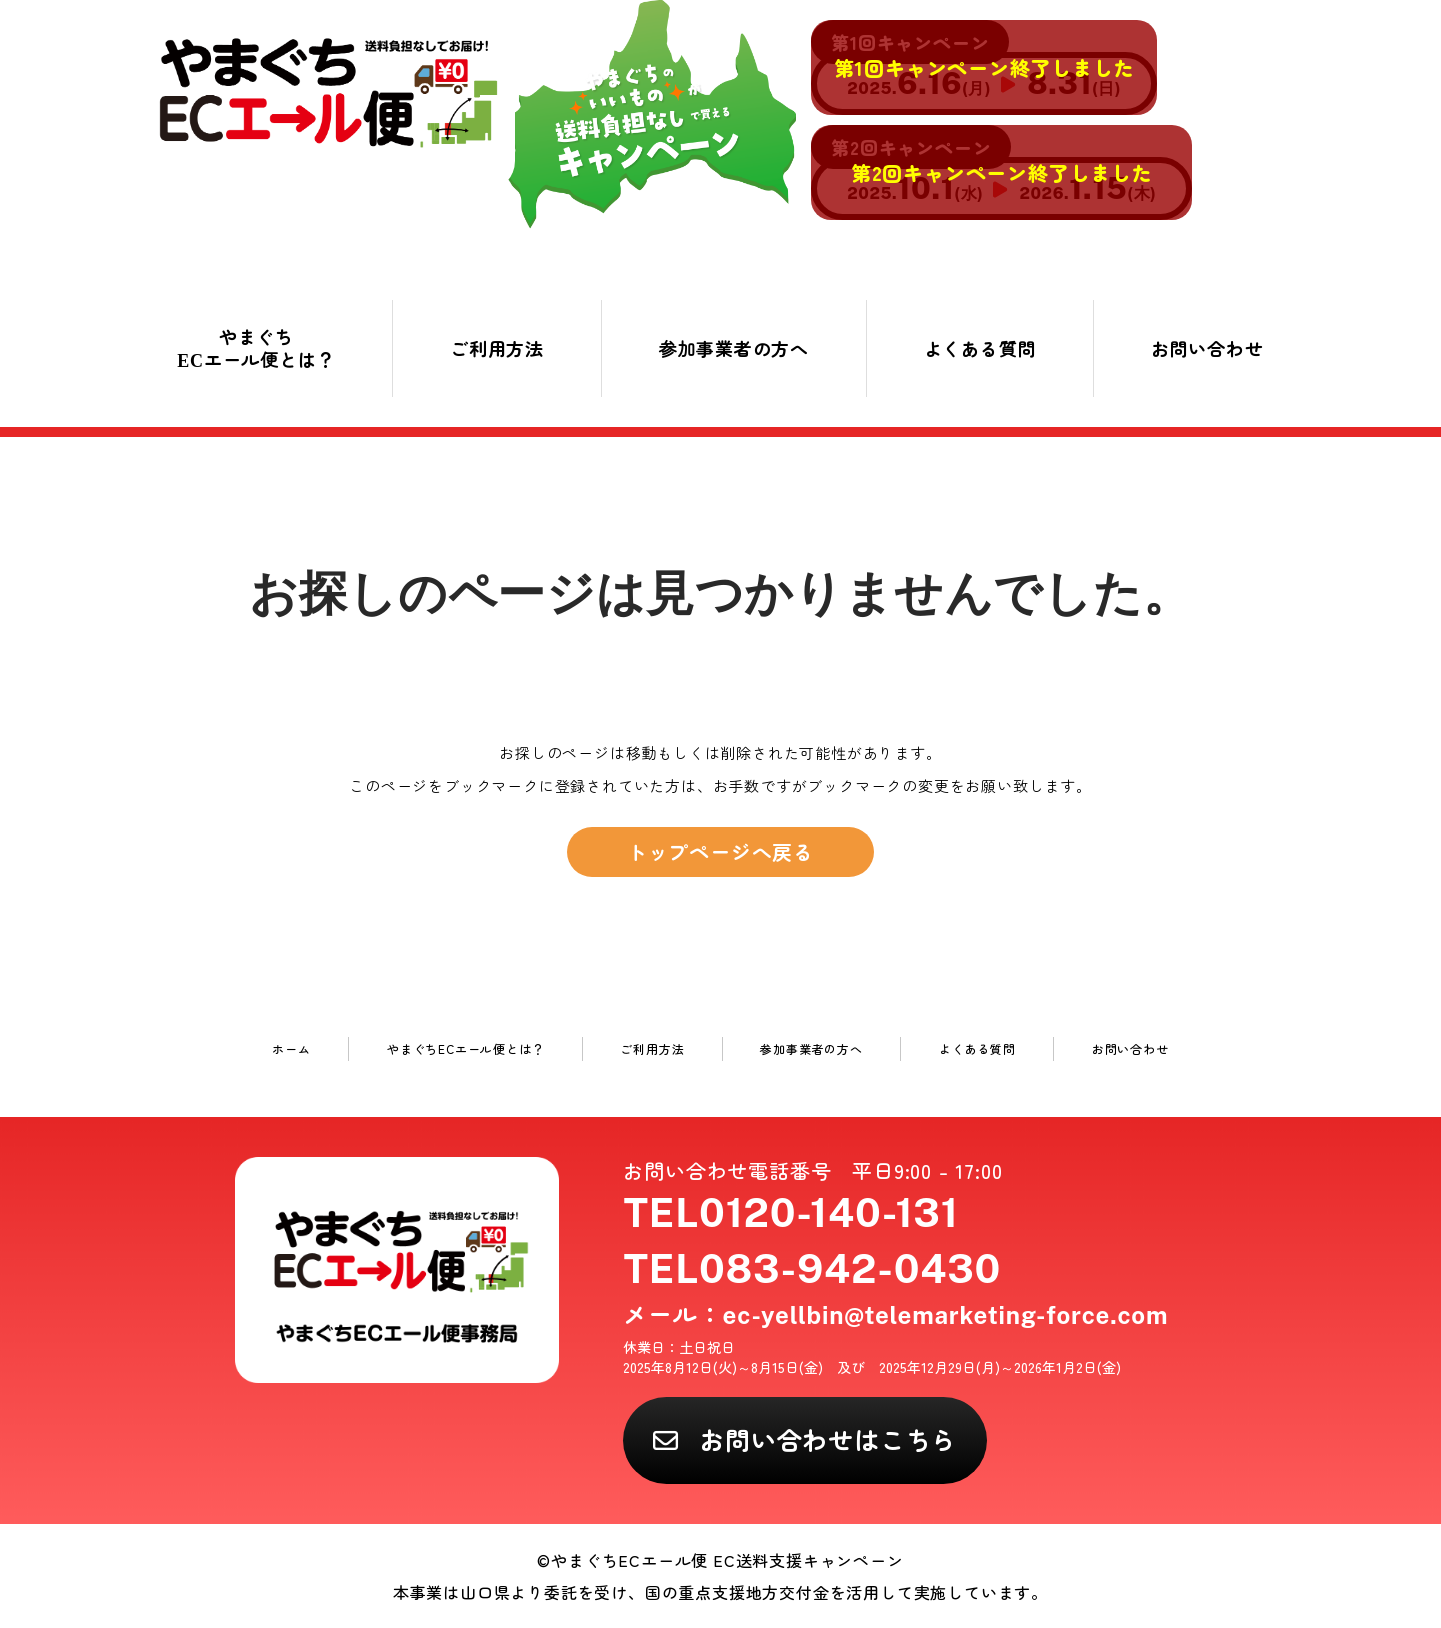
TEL (790, 1212)
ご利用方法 (497, 348)
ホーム (291, 1048)
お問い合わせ (1207, 348)
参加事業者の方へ (734, 348)
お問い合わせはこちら (828, 1439)
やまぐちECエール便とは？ (256, 347)
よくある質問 (980, 348)
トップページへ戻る (720, 851)
